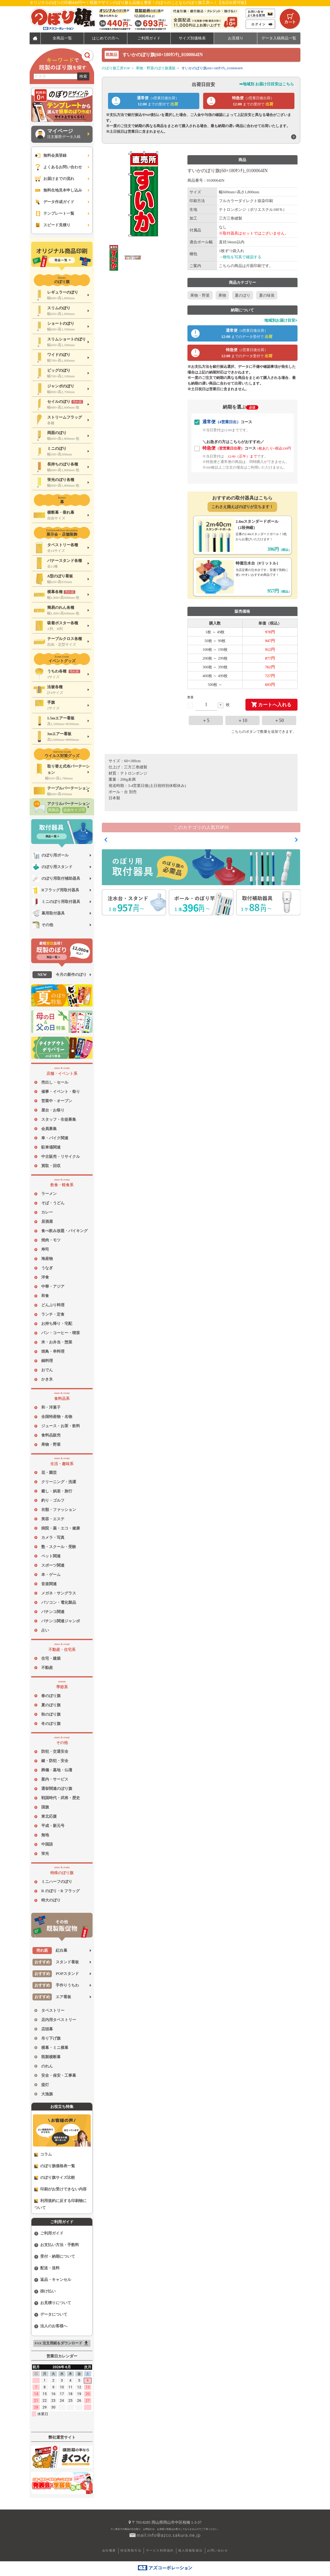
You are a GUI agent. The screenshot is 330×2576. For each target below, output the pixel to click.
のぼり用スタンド (52, 866)
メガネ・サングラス (58, 1593)
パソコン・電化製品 (58, 1602)
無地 (45, 1835)
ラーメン (49, 1194)
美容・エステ (52, 1519)
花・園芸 (49, 1472)
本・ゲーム (51, 1575)
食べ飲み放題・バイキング (64, 1231)
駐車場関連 (51, 1147)
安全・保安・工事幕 (58, 2075)
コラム (43, 2154)
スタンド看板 (55, 1962)
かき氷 (47, 1379)
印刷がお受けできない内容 (60, 2189)
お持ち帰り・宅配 (56, 1324)
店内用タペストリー (58, 2020)
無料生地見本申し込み (58, 190)
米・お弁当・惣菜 (56, 1342)
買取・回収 (51, 1166)
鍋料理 (47, 1361)
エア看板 (51, 1996)
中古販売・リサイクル (60, 1156)
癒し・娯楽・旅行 (56, 1491)
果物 (222, 295)
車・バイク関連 (54, 1138)
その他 (42, 924)
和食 (45, 1296)
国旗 (45, 1807)
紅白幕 (49, 1950)
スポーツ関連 (52, 1565)
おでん (47, 1370)
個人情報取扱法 (190, 2550)
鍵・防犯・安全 (54, 1761)
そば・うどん (52, 1203)
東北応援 (49, 1816)
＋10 (243, 720)
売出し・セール (54, 1082)
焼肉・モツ (51, 1240)
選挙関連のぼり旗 (56, 1788)
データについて (50, 2314)
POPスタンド (55, 1973)
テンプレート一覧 (54, 213)
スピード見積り (52, 225)
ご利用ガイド (48, 2233)
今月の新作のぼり (59, 974)
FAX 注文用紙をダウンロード (62, 2343)
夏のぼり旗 (51, 1705)
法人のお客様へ (50, 2326)
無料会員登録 (50, 155)
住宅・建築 (51, 1658)
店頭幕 (47, 2029)
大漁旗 (47, 2094)
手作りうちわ (55, 1985)
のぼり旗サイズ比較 (54, 2177)
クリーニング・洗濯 (58, 1482)
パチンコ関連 (52, 1612)
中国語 (47, 1844)
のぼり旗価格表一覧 (54, 2166)
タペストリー (52, 2010)
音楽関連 (49, 1584)
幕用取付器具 (48, 913)
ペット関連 (51, 1556)
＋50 (279, 720)
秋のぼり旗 (51, 1714)
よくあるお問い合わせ (58, 167)
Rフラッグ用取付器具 (55, 890)
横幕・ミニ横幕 (54, 2048)
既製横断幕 (51, 2057)
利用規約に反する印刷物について (60, 2204)
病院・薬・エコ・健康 (60, 1528)
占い (45, 1630)
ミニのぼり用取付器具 (56, 901)
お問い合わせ (217, 2550)
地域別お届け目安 (281, 320)
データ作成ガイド (54, 201)
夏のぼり (242, 295)
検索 (83, 76)
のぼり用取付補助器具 (56, 878)
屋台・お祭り (52, 1110)
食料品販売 (51, 1435)
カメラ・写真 (52, 1537)
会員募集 (49, 1129)
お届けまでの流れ (54, 178)
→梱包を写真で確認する (240, 257)
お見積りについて (52, 2303)
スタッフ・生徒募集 (58, 1119)
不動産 (47, 1668)
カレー (47, 1212)
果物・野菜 (51, 1444)
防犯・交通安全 (54, 1751)
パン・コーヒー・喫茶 (60, 1333)
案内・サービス (54, 1779)
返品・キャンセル (52, 2280)
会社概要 (109, 2550)
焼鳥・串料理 (52, 1351)
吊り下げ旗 (51, 2038)
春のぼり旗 (51, 1696)
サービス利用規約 (160, 2550)
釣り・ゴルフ (52, 1500)
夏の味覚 (267, 295)
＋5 (205, 720)
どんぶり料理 (52, 1305)
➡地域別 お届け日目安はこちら (266, 84)
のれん (47, 2066)
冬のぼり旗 (51, 1724)
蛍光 (45, 1853)
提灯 (45, 2085)
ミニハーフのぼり (56, 1882)
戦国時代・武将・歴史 (60, 1798)
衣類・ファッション (58, 1510)
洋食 (45, 1277)
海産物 (47, 1259)
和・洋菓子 (51, 1407)
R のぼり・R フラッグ (60, 1891)
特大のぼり (51, 1900)
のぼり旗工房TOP (116, 68)
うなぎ (47, 1268)
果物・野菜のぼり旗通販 (156, 68)
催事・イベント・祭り (60, 1092)
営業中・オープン (56, 1101)
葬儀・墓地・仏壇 (56, 1770)
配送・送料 (47, 2268)
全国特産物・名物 (56, 1417)
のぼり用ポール (50, 855)
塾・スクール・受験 (58, 1547)
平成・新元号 (52, 1826)
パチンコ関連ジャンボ (60, 1621)
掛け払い (45, 2291)
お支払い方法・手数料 (56, 2245)
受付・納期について (54, 2256)
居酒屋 (47, 1221)
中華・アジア (52, 1286)
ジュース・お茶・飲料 (60, 1426)
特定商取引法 (130, 2550)
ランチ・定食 (52, 1314)
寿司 (45, 1249)
